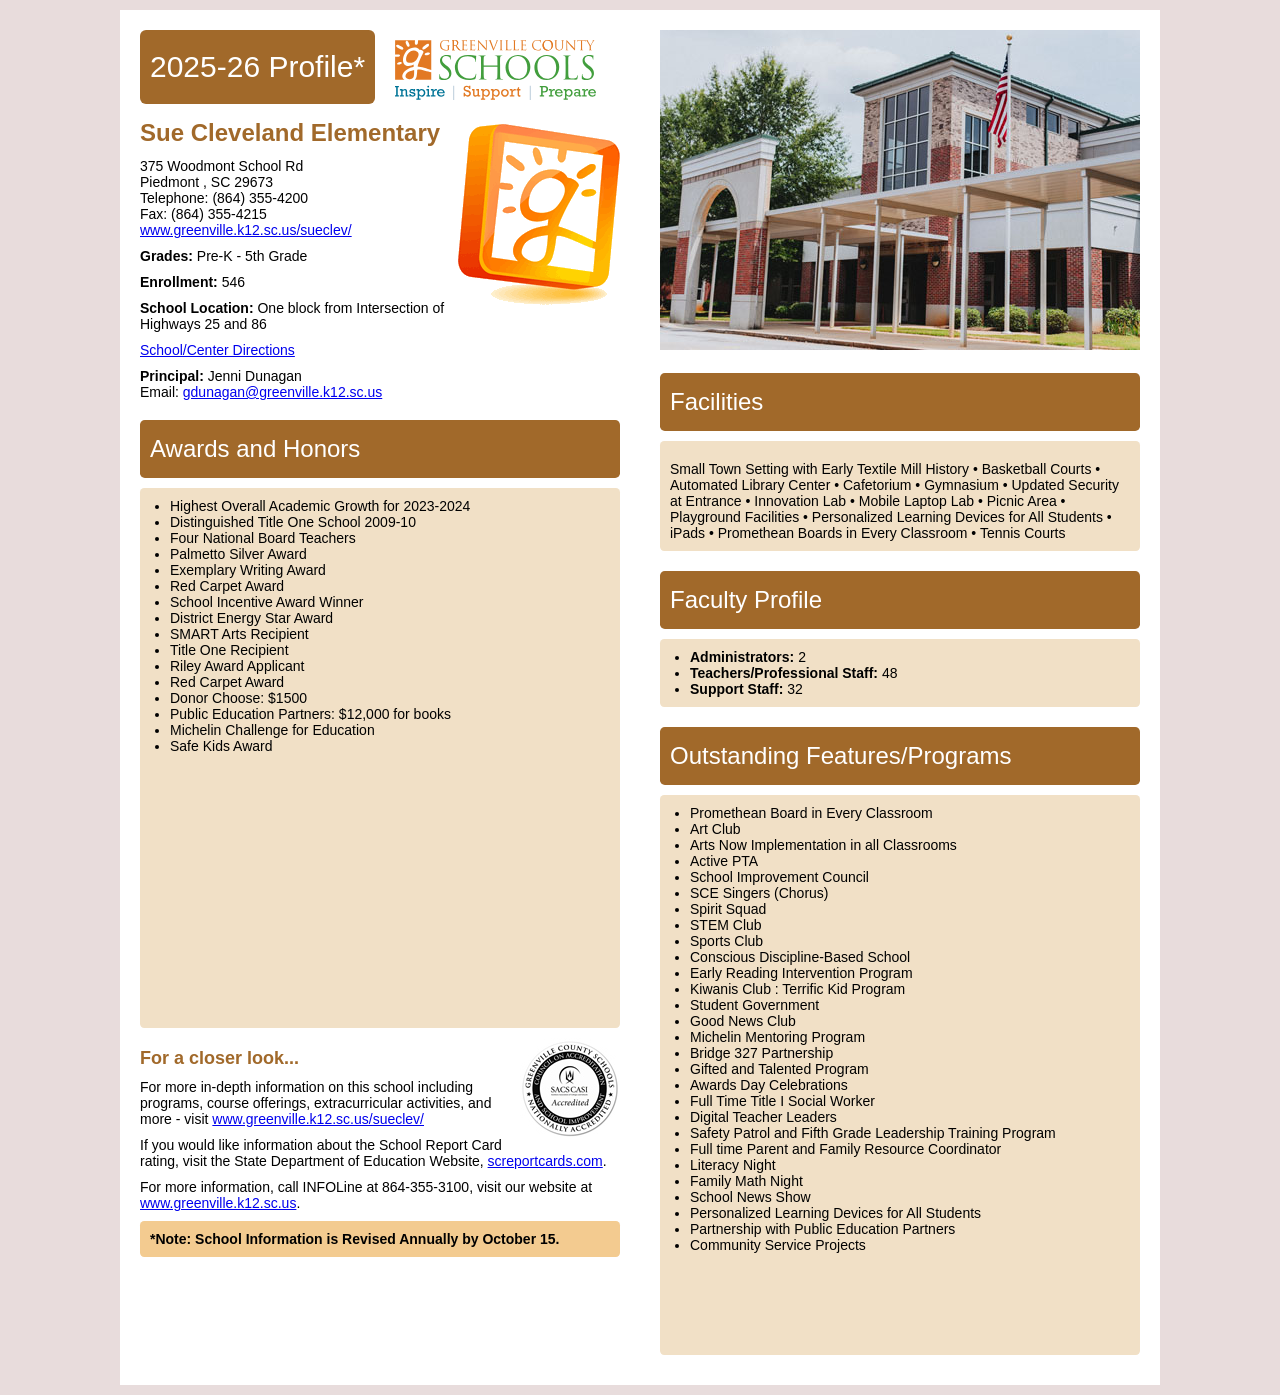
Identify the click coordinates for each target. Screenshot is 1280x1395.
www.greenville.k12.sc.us (218, 1203)
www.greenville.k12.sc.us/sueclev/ (246, 230)
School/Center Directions (217, 350)
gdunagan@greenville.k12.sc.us (282, 392)
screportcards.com (545, 1161)
